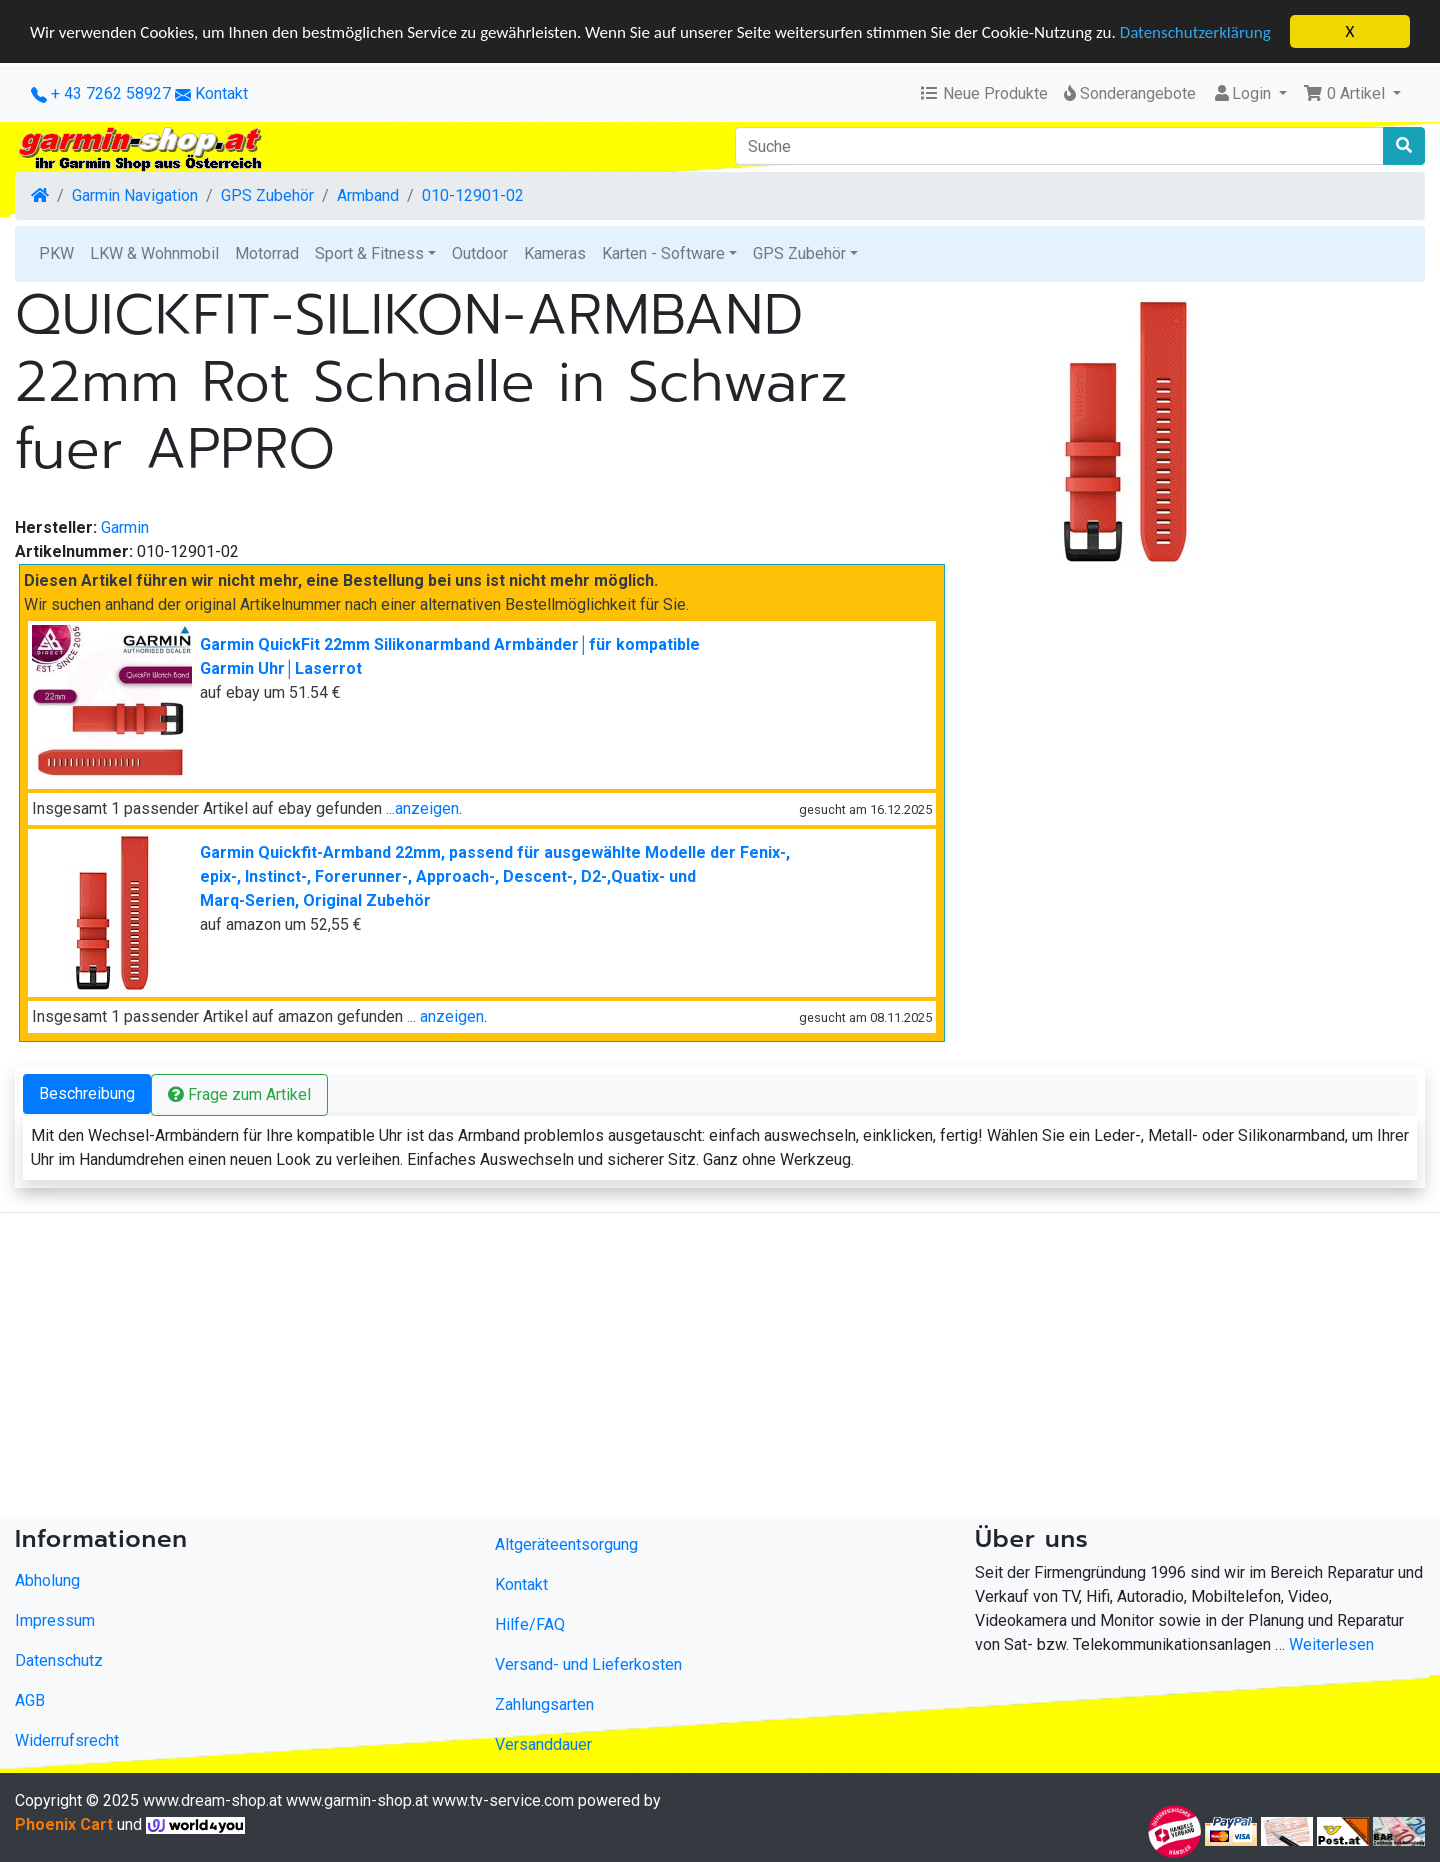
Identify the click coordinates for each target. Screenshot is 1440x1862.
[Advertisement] (600, 1368)
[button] (1352, 94)
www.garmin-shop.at (357, 1799)
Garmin (125, 526)
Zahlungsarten (544, 1703)
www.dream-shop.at (212, 1799)
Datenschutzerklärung (1195, 31)
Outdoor (480, 253)
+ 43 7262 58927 (101, 93)
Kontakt (221, 93)
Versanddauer (543, 1743)
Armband (368, 195)
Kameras (555, 253)
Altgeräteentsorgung (566, 1543)
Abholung (47, 1580)
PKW (56, 253)
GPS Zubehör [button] (799, 253)
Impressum (55, 1620)
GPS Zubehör (267, 195)
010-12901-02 (473, 195)
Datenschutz (59, 1660)
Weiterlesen (1331, 1644)
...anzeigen (422, 807)
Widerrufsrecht (67, 1740)
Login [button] (1243, 93)
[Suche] (1059, 146)
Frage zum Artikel (239, 1093)
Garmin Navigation (135, 195)
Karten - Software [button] (663, 253)
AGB (30, 1700)
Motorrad (267, 253)
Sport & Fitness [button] (369, 253)
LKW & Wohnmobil (154, 253)
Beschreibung (87, 1092)
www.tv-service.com (503, 1799)
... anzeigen (445, 1015)
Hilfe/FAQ (530, 1623)
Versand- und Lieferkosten (588, 1663)
